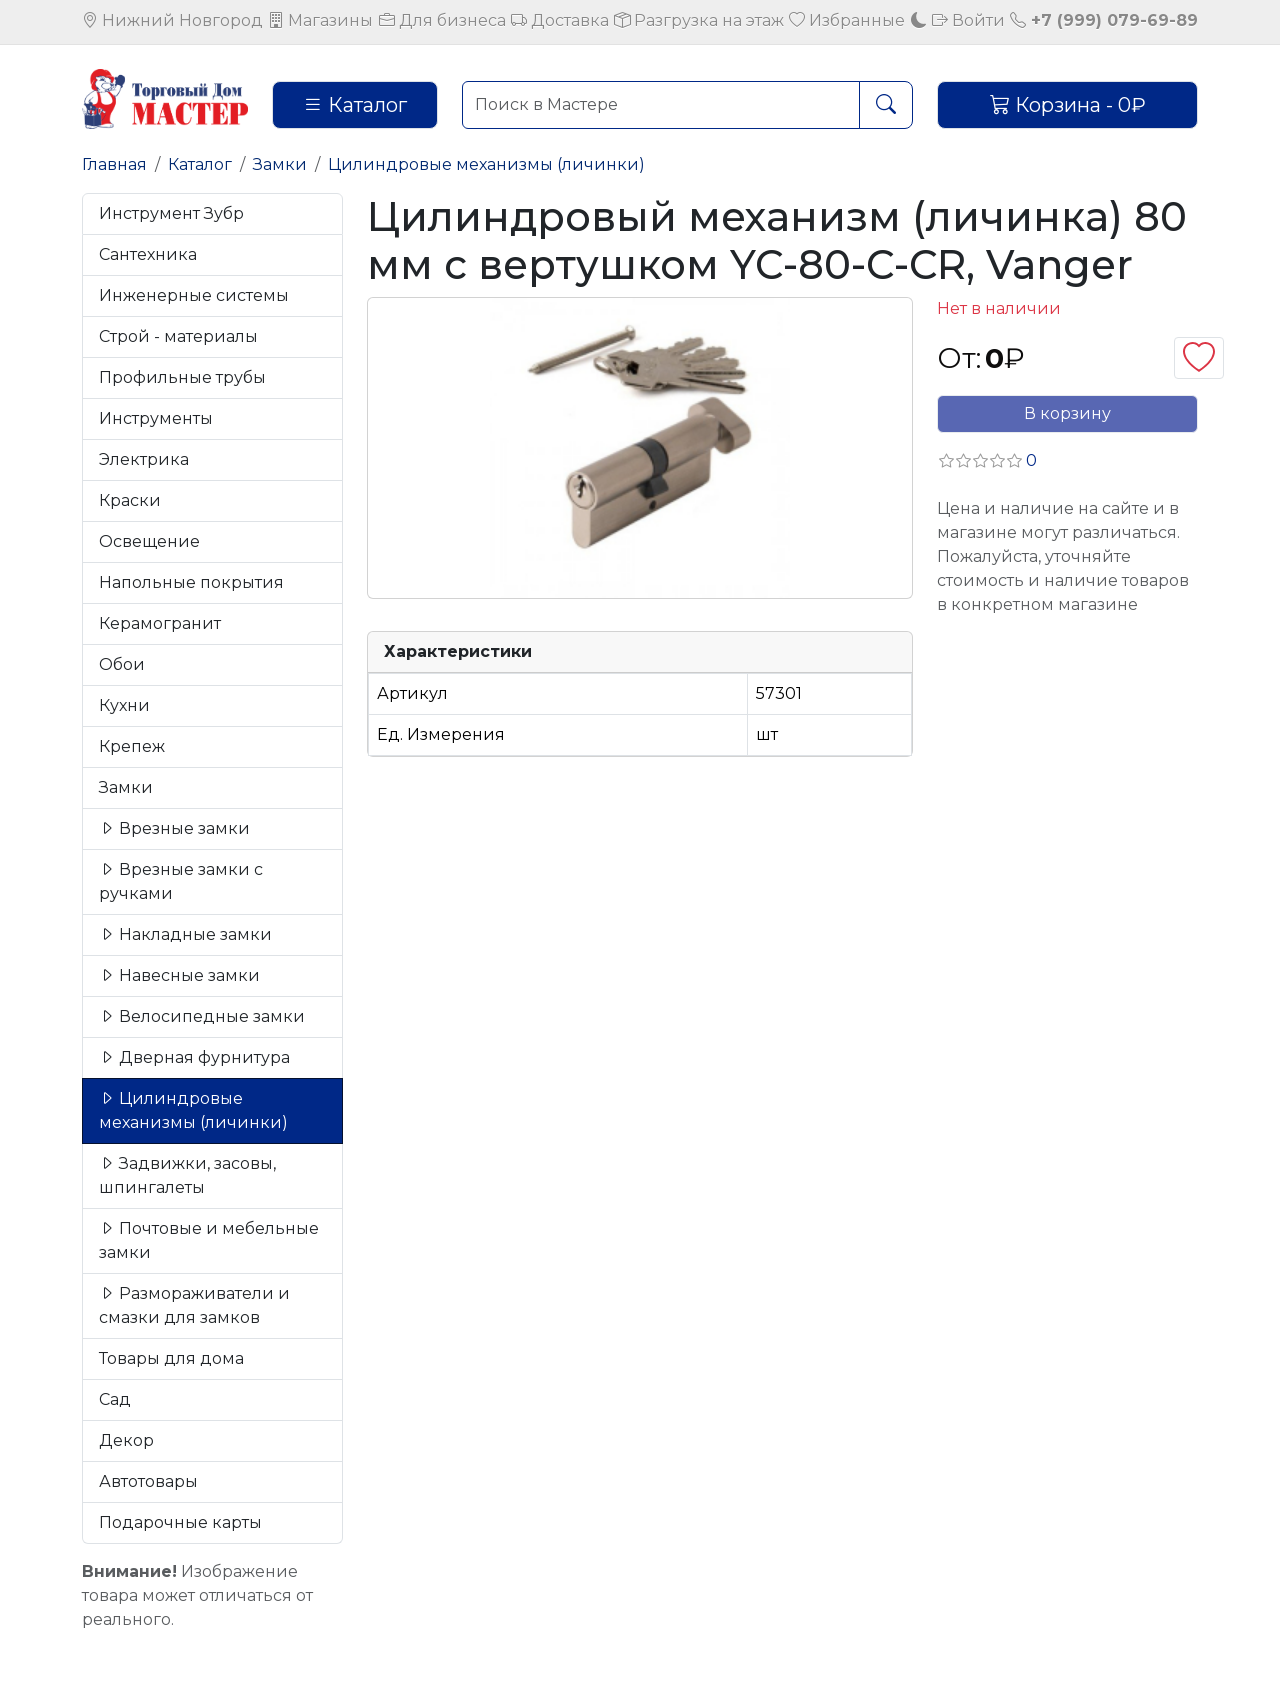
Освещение (149, 541)
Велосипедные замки (202, 1016)
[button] (987, 460)
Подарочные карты (180, 1522)
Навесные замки (179, 975)
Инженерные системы (194, 295)
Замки (280, 164)
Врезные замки (174, 828)
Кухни (124, 705)
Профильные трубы (182, 377)
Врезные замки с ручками (181, 881)
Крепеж (132, 746)
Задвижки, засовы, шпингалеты (187, 1175)
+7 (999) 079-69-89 (1104, 20)
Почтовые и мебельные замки (209, 1240)
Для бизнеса (442, 20)
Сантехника (148, 254)
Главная (114, 164)
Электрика (144, 459)
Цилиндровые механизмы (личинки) (486, 164)
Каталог (355, 105)
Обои (122, 664)
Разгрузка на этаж (699, 20)
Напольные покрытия (191, 582)
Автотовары (148, 1481)
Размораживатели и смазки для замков (194, 1305)
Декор (126, 1440)
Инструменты (156, 418)
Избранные (847, 20)
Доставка (560, 20)
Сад (115, 1399)
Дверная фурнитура (194, 1057)
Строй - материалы (178, 336)
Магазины (320, 20)
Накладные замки (185, 934)
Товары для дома (171, 1358)
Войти (968, 20)
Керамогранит (160, 623)
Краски (130, 500)
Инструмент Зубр (171, 213)
